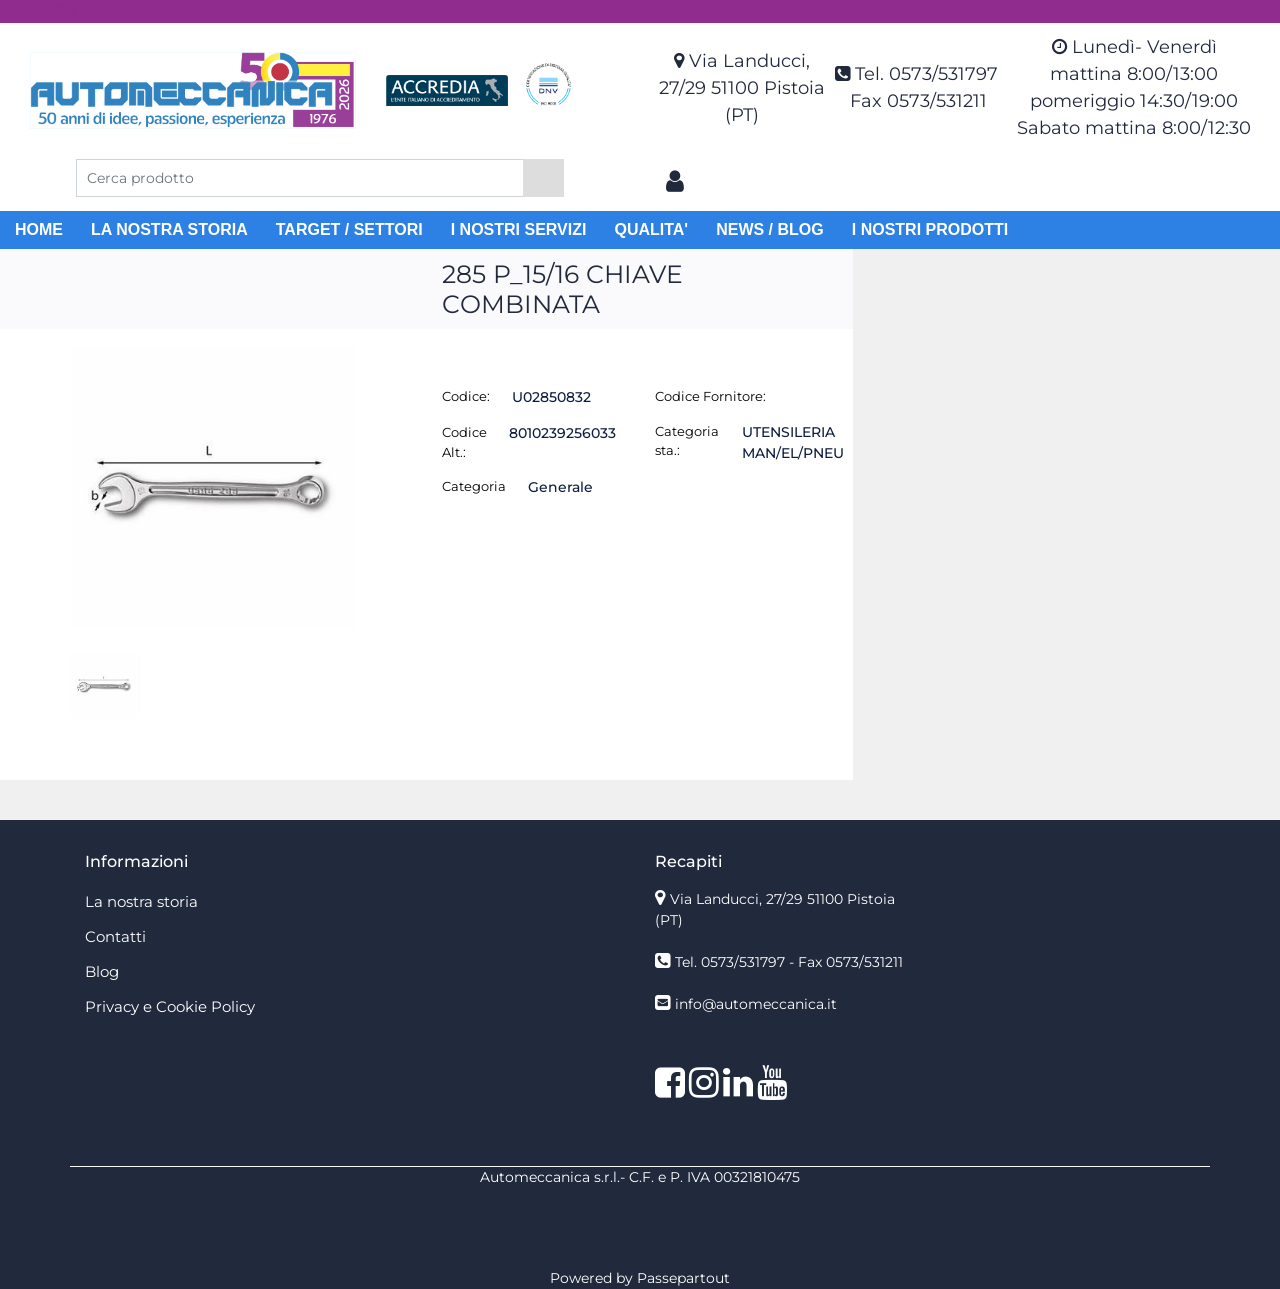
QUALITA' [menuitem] (651, 229)
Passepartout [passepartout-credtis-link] (683, 1278)
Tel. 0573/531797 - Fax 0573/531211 (789, 962)
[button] (543, 178)
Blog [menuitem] (102, 971)
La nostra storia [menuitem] (141, 901)
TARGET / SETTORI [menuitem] (349, 229)
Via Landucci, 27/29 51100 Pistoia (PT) (742, 88)
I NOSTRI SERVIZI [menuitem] (519, 229)
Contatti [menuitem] (115, 936)
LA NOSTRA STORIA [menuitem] (169, 229)
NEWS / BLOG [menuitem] (770, 229)
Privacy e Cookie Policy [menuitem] (170, 1006)
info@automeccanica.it (756, 1004)
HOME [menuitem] (39, 229)
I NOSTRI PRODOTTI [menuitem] (930, 229)
